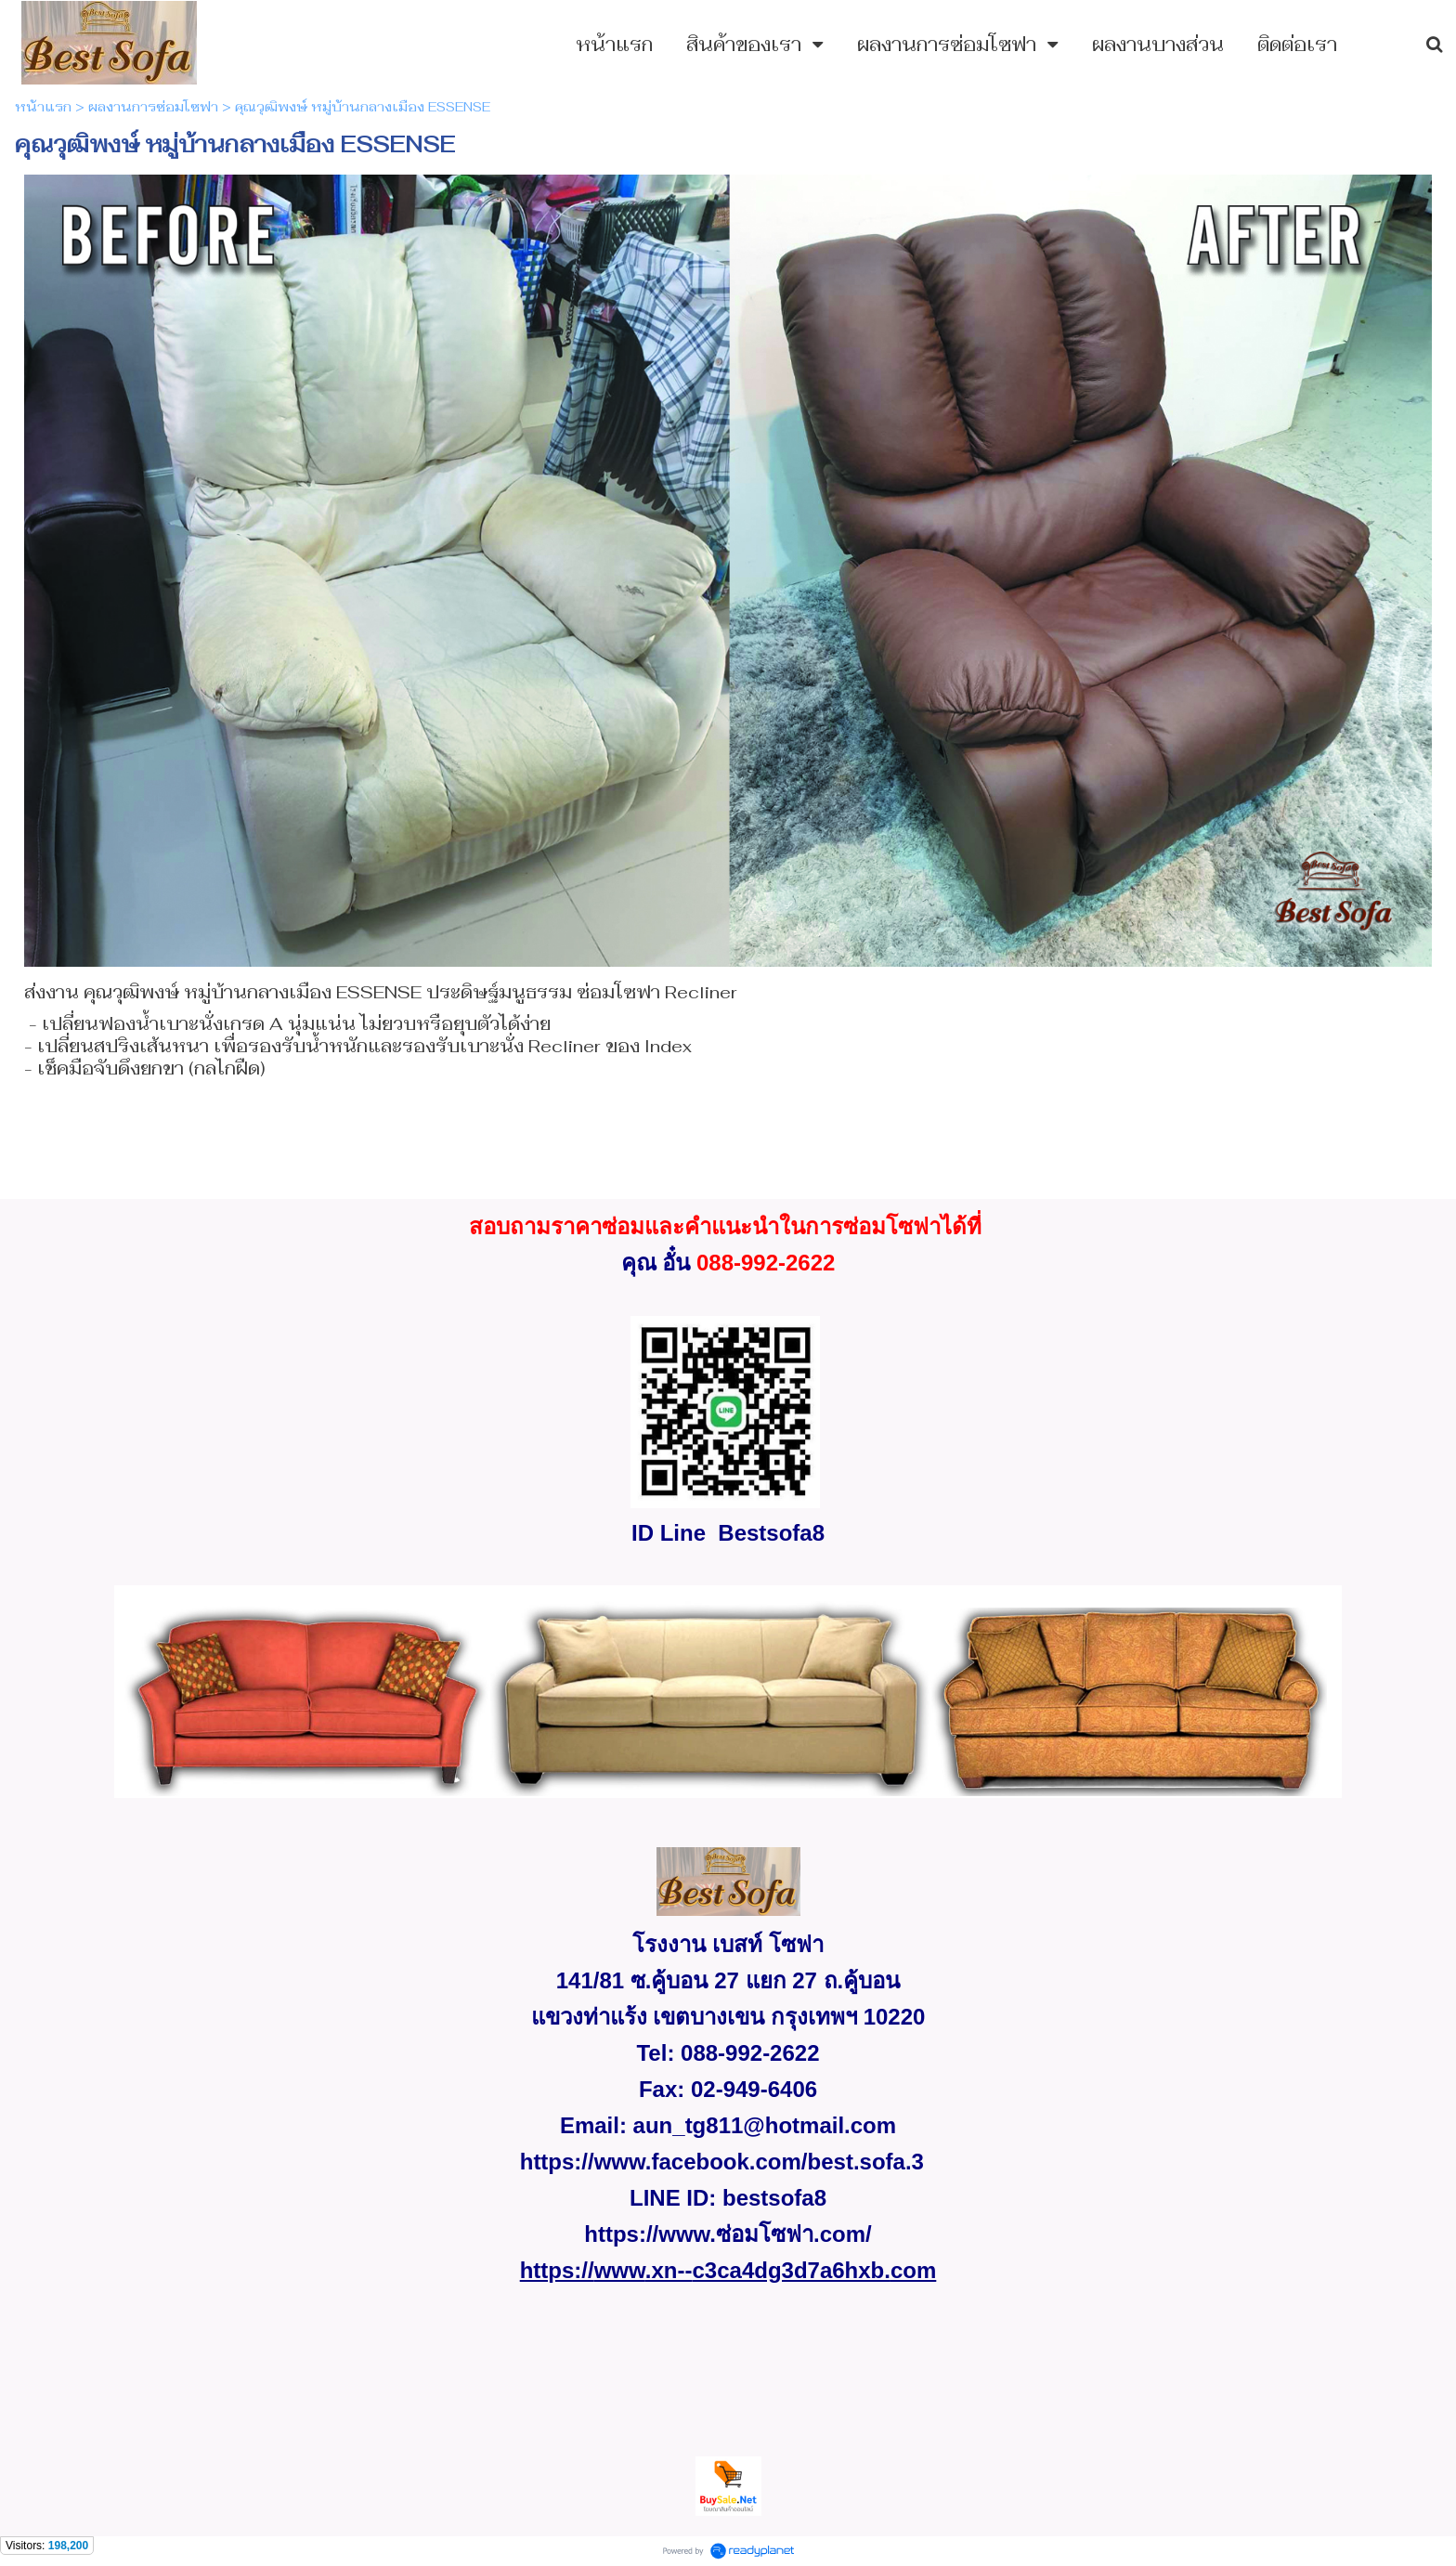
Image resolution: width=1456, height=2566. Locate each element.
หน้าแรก (43, 106)
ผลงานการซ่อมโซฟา (153, 106)
